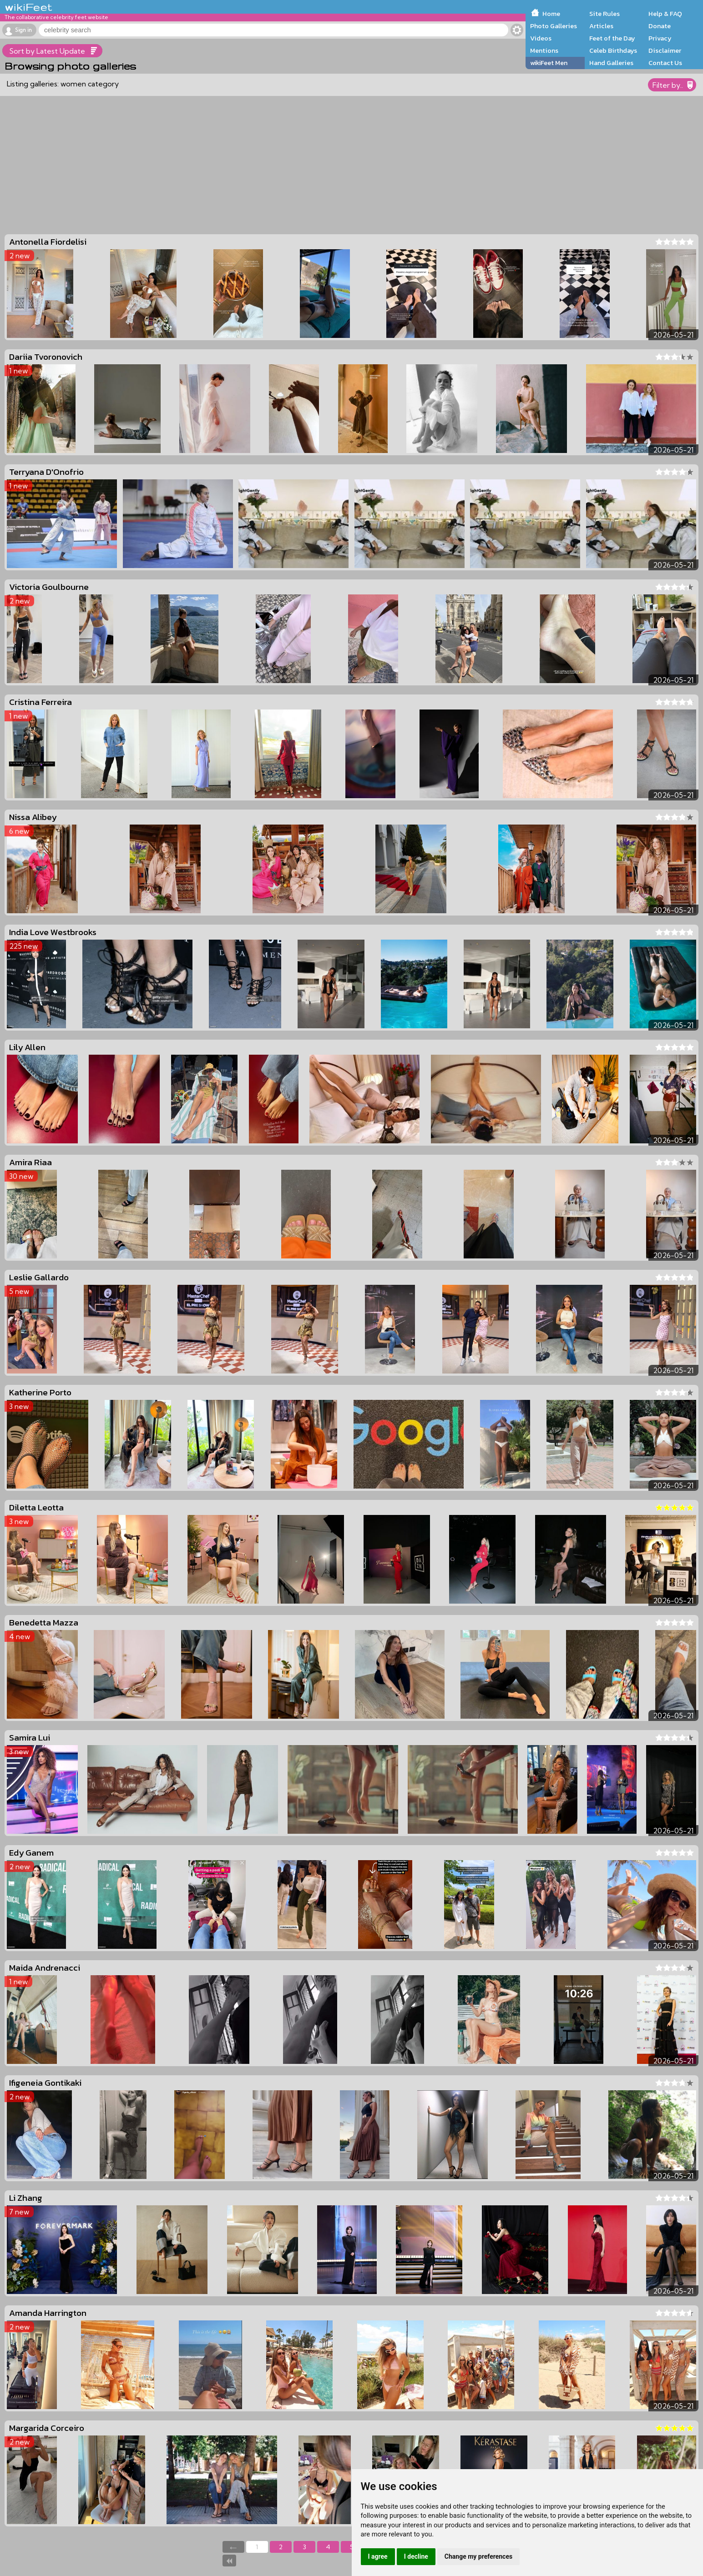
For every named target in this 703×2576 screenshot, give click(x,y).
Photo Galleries (553, 26)
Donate (659, 26)
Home (551, 14)
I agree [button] (378, 2556)
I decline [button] (416, 2556)
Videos (540, 38)
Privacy (660, 38)
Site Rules (604, 14)
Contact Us (665, 63)
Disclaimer (664, 50)
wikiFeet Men (548, 63)
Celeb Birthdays (613, 50)
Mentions (544, 50)
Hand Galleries (611, 63)
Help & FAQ (665, 14)
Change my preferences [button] (478, 2556)
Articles (601, 26)
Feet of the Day (612, 38)
